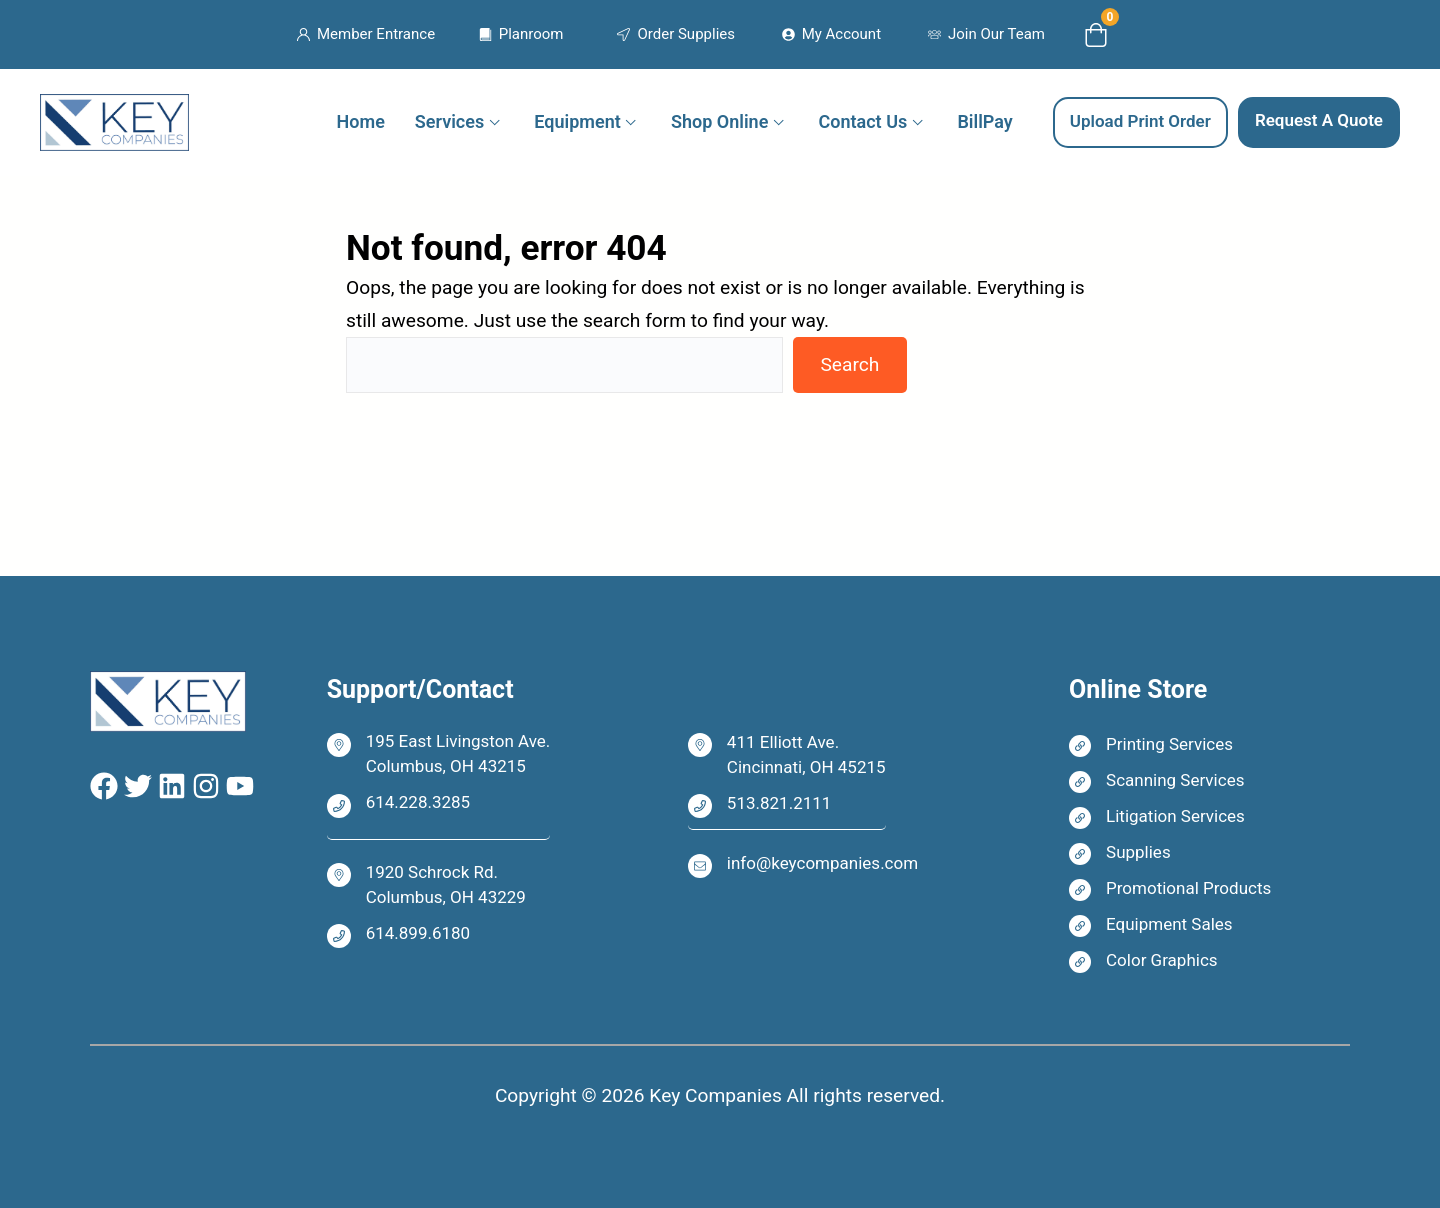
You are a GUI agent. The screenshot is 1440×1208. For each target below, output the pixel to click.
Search (849, 364)
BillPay (984, 121)
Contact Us (863, 121)
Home (361, 121)
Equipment (577, 121)
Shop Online (719, 121)
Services (449, 121)
